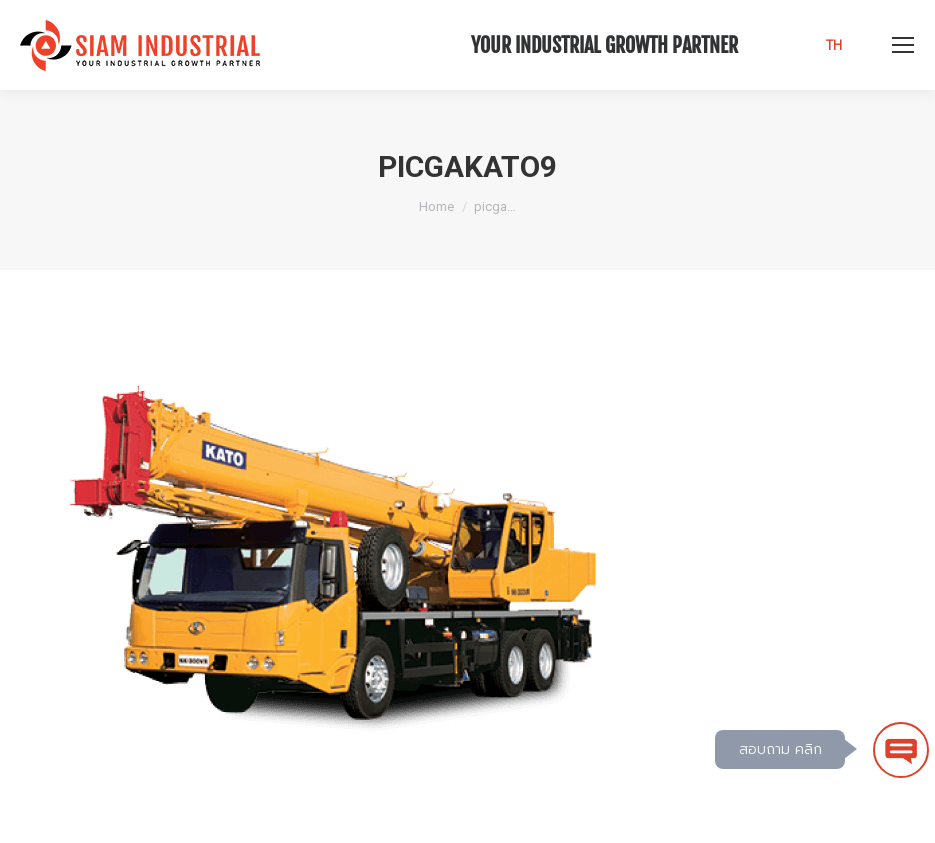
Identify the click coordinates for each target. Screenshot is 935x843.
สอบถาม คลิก (780, 749)
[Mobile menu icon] (903, 45)
